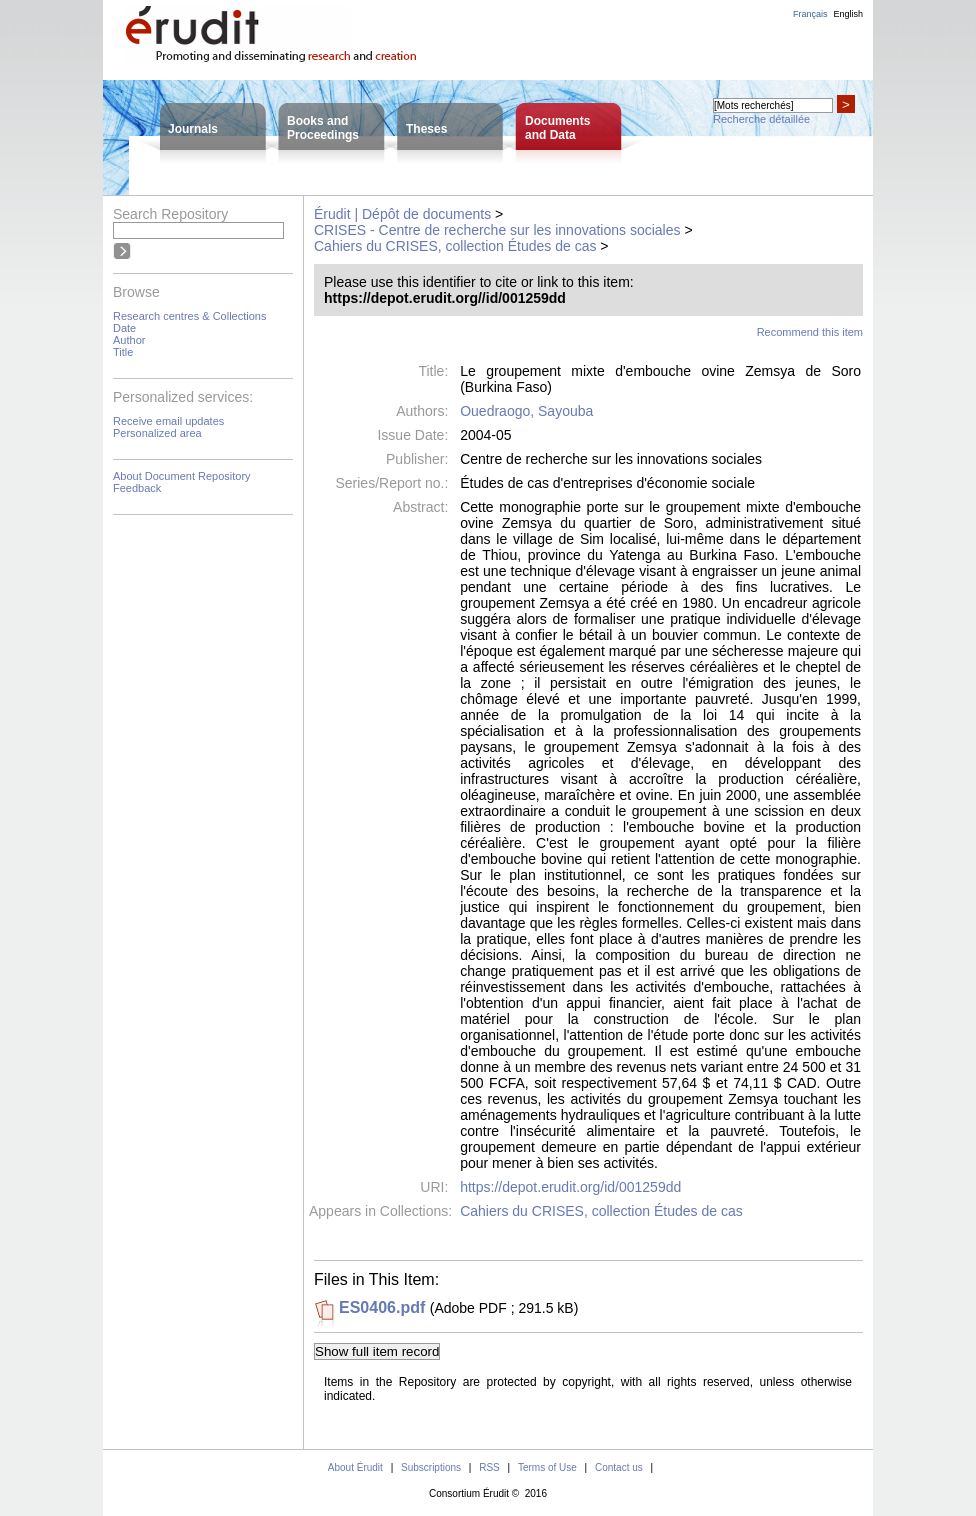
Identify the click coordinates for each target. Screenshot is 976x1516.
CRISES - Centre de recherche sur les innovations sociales (497, 230)
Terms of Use (547, 1467)
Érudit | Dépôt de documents (402, 214)
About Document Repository (182, 476)
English (848, 14)
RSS (489, 1467)
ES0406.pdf (382, 1307)
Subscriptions (431, 1467)
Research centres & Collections (189, 316)
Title (123, 352)
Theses (426, 129)
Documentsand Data (557, 128)
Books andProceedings (323, 128)
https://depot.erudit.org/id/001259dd (570, 1187)
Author (129, 340)
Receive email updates (168, 421)
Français (810, 14)
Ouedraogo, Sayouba (526, 411)
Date (124, 328)
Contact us (619, 1467)
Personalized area (157, 433)
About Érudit (355, 1467)
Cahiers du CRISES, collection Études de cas (455, 246)
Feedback (137, 488)
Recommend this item (810, 332)
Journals (193, 129)
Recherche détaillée (761, 119)
